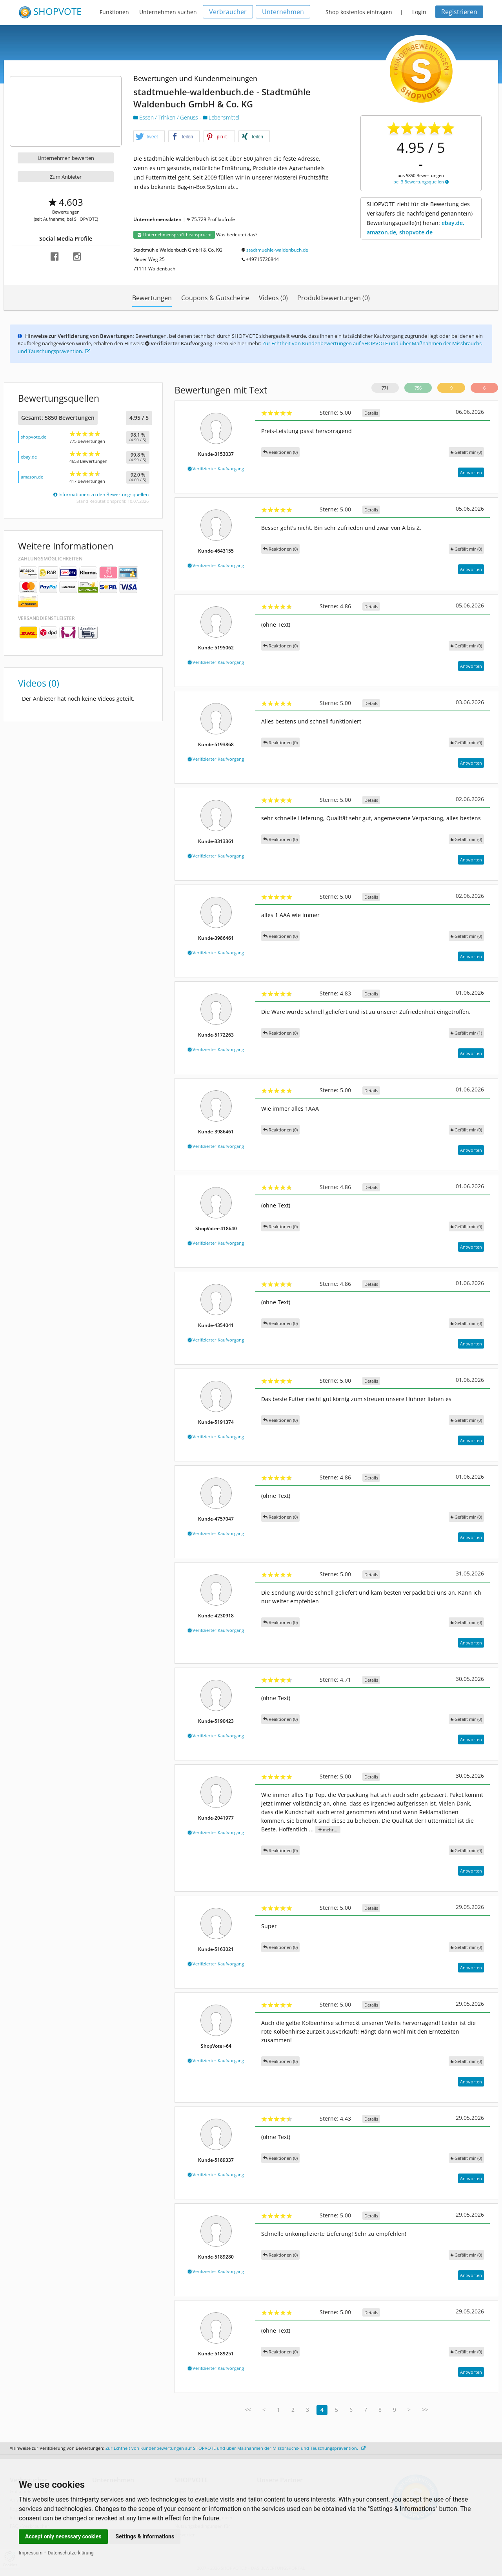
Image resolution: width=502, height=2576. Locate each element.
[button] (149, 137)
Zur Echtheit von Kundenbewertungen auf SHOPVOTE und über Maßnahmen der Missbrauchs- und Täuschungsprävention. (235, 2448)
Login (419, 12)
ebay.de (29, 457)
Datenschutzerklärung (71, 2553)
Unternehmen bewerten (66, 157)
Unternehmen (283, 11)
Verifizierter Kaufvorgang (216, 468)
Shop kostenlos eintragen (359, 12)
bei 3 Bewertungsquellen (421, 182)
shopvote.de (33, 437)
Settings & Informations (145, 2536)
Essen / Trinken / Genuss (166, 117)
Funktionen (114, 12)
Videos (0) (273, 298)
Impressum (30, 2553)
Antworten (471, 472)
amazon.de (32, 477)
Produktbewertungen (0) (333, 298)
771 (385, 388)
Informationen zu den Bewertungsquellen (101, 494)
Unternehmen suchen (168, 12)
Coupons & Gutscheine (215, 298)
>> (425, 2409)
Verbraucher (228, 11)
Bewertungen (152, 298)
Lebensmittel (221, 117)
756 (418, 388)
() (466, 452)
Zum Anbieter (66, 176)
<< (248, 2409)
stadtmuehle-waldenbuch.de (277, 250)
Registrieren (459, 11)
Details (371, 413)
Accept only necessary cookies (63, 2536)
